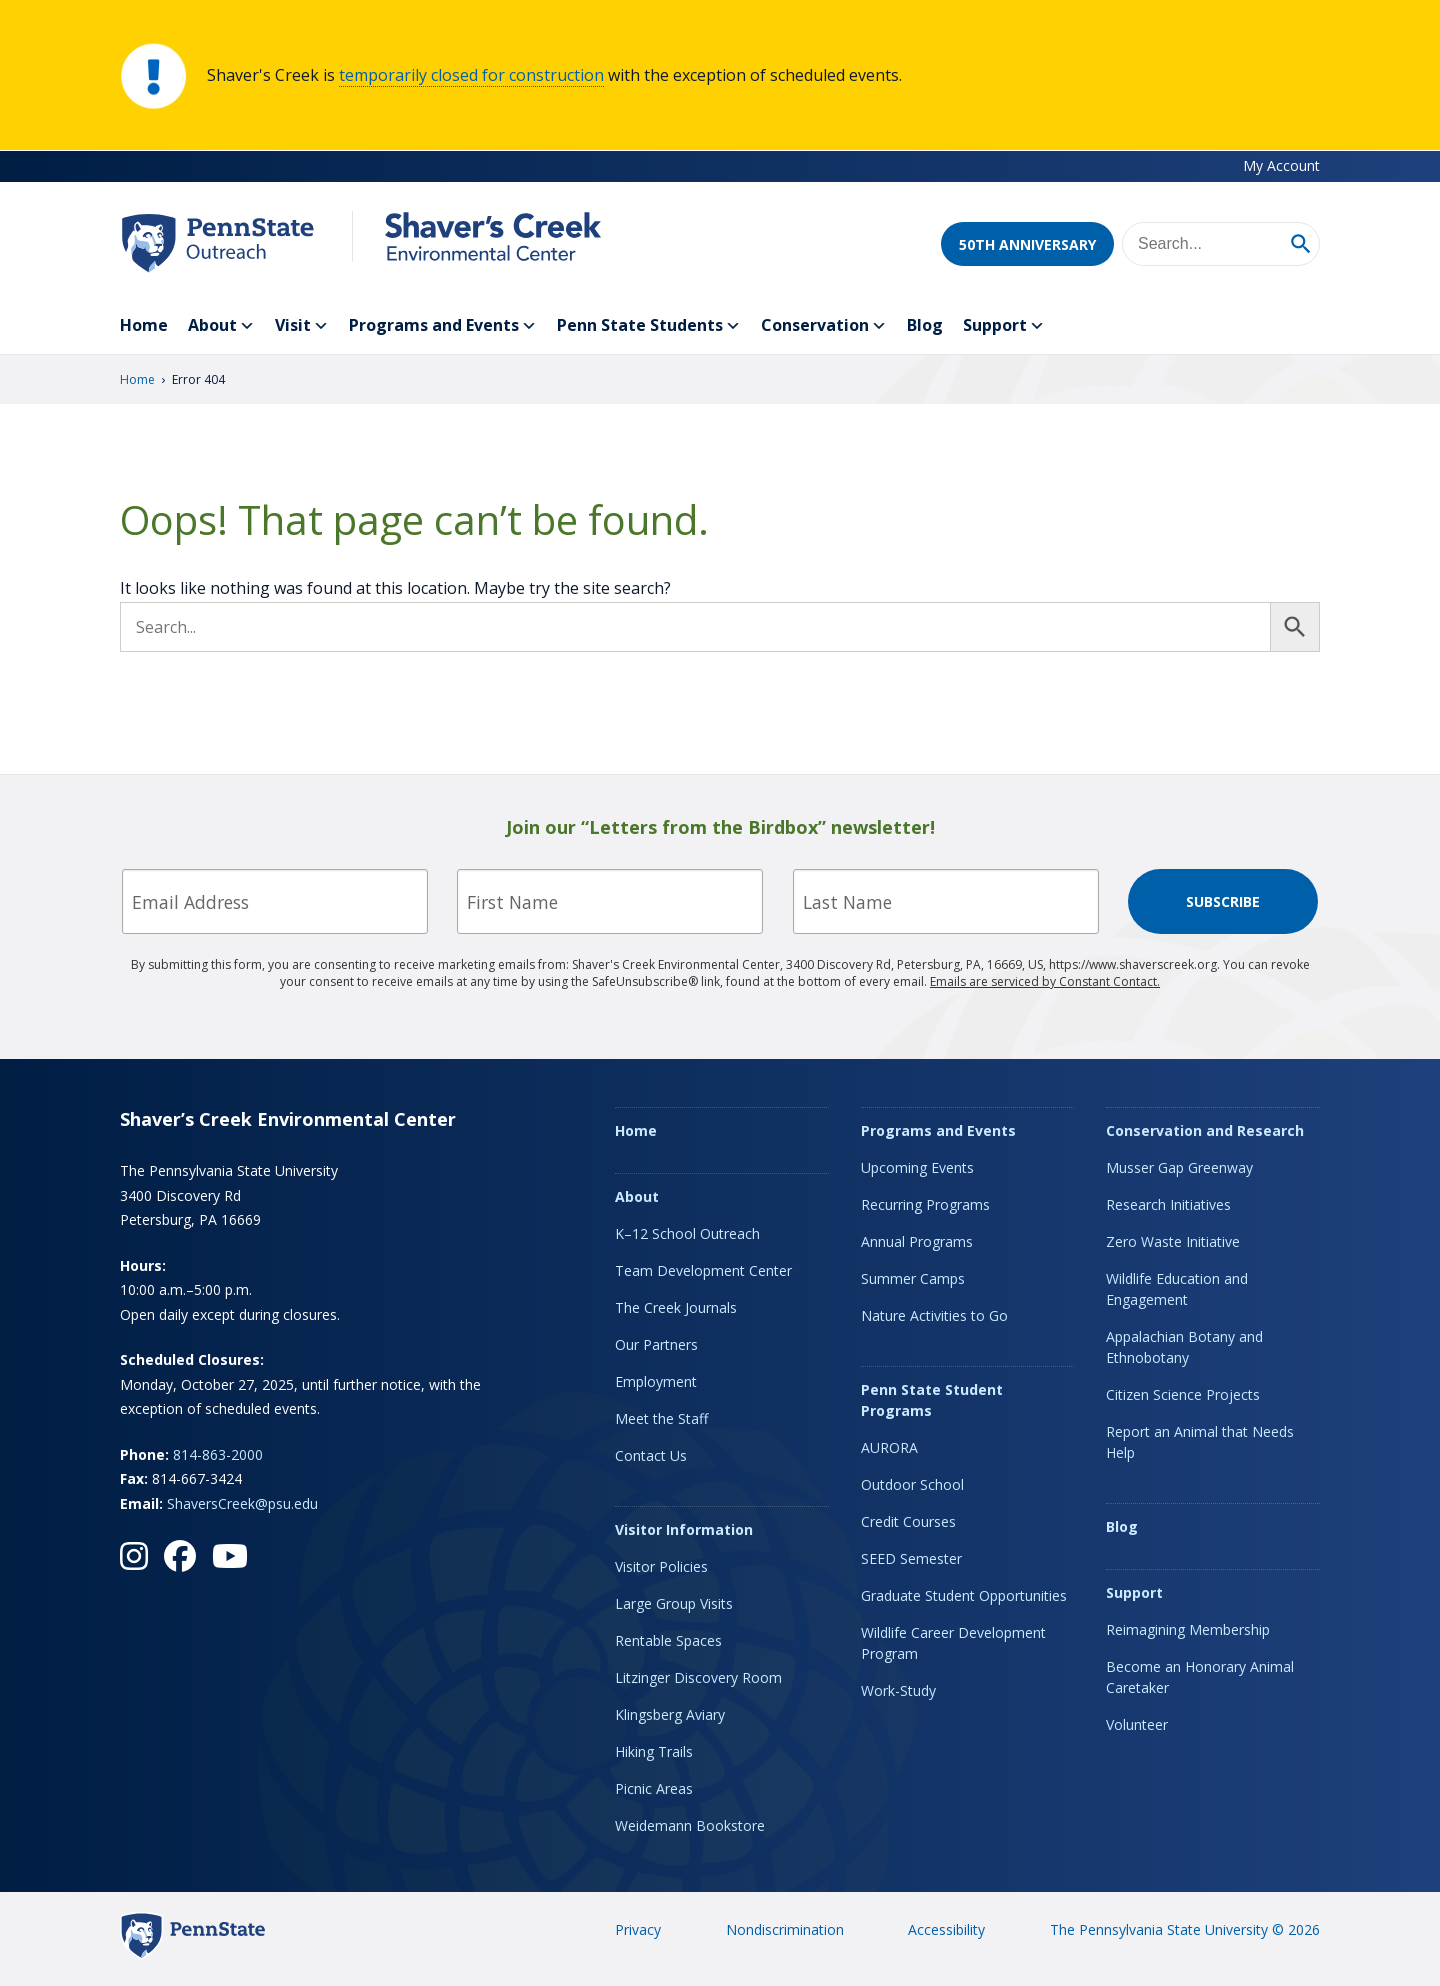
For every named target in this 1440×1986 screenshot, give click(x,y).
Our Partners (656, 1344)
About (221, 326)
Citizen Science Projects (1183, 1394)
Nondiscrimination (785, 1929)
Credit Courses (908, 1521)
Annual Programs (917, 1241)
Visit (302, 326)
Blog (925, 325)
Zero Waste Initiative (1173, 1241)
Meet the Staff (661, 1418)
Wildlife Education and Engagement (1177, 1289)
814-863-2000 (218, 1454)
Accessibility (946, 1929)
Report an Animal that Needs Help (1200, 1442)
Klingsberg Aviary (670, 1714)
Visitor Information (684, 1529)
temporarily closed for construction (471, 75)
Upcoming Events (917, 1167)
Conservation (824, 326)
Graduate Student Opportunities (964, 1595)
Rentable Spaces (668, 1640)
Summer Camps (913, 1278)
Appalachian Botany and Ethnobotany (1184, 1347)
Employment (656, 1381)
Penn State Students (649, 326)
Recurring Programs (925, 1204)
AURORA (889, 1447)
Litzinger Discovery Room (698, 1677)
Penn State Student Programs (932, 1400)
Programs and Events (443, 326)
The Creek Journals (676, 1307)
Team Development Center (703, 1270)
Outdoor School (912, 1484)
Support (1004, 326)
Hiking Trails (654, 1751)
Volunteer (1137, 1724)
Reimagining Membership (1188, 1629)
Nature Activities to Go (934, 1315)
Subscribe (1223, 901)
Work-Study (898, 1690)
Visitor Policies (661, 1566)
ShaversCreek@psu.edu (242, 1503)
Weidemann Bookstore (690, 1825)
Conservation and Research (1205, 1130)
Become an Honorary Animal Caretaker (1200, 1677)
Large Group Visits (674, 1603)
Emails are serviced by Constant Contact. (1045, 981)
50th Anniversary (1027, 244)
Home (144, 325)
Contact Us (651, 1455)
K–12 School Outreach (687, 1233)
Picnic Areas (654, 1788)
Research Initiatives (1168, 1204)
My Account (1281, 165)
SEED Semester (911, 1558)
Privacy (638, 1929)
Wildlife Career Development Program (953, 1643)
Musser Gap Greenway (1179, 1167)
